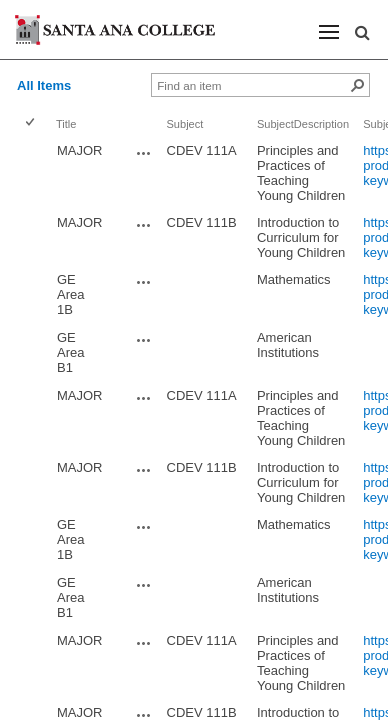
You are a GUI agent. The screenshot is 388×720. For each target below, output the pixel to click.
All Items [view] (44, 85)
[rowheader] (34, 173)
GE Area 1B (70, 294)
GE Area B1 (70, 352)
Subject (185, 124)
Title (66, 124)
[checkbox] (31, 123)
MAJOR (80, 150)
